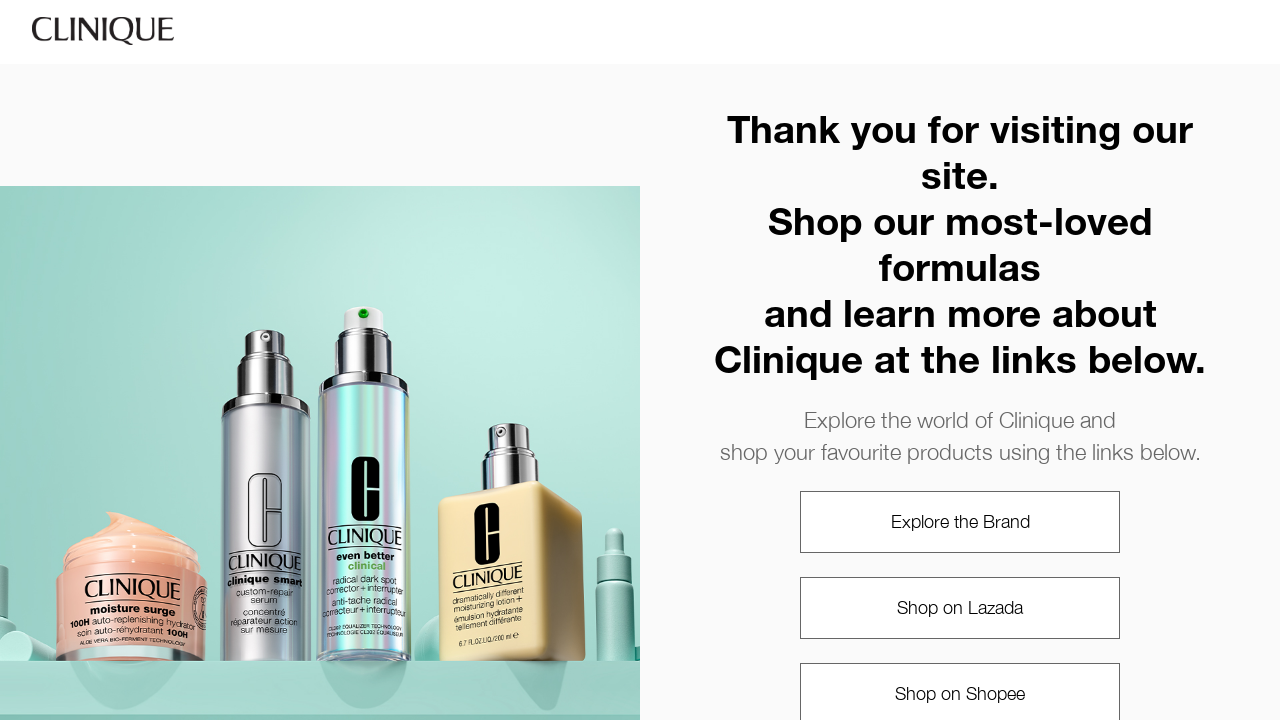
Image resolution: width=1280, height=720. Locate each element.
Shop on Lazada (960, 607)
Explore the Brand (960, 521)
